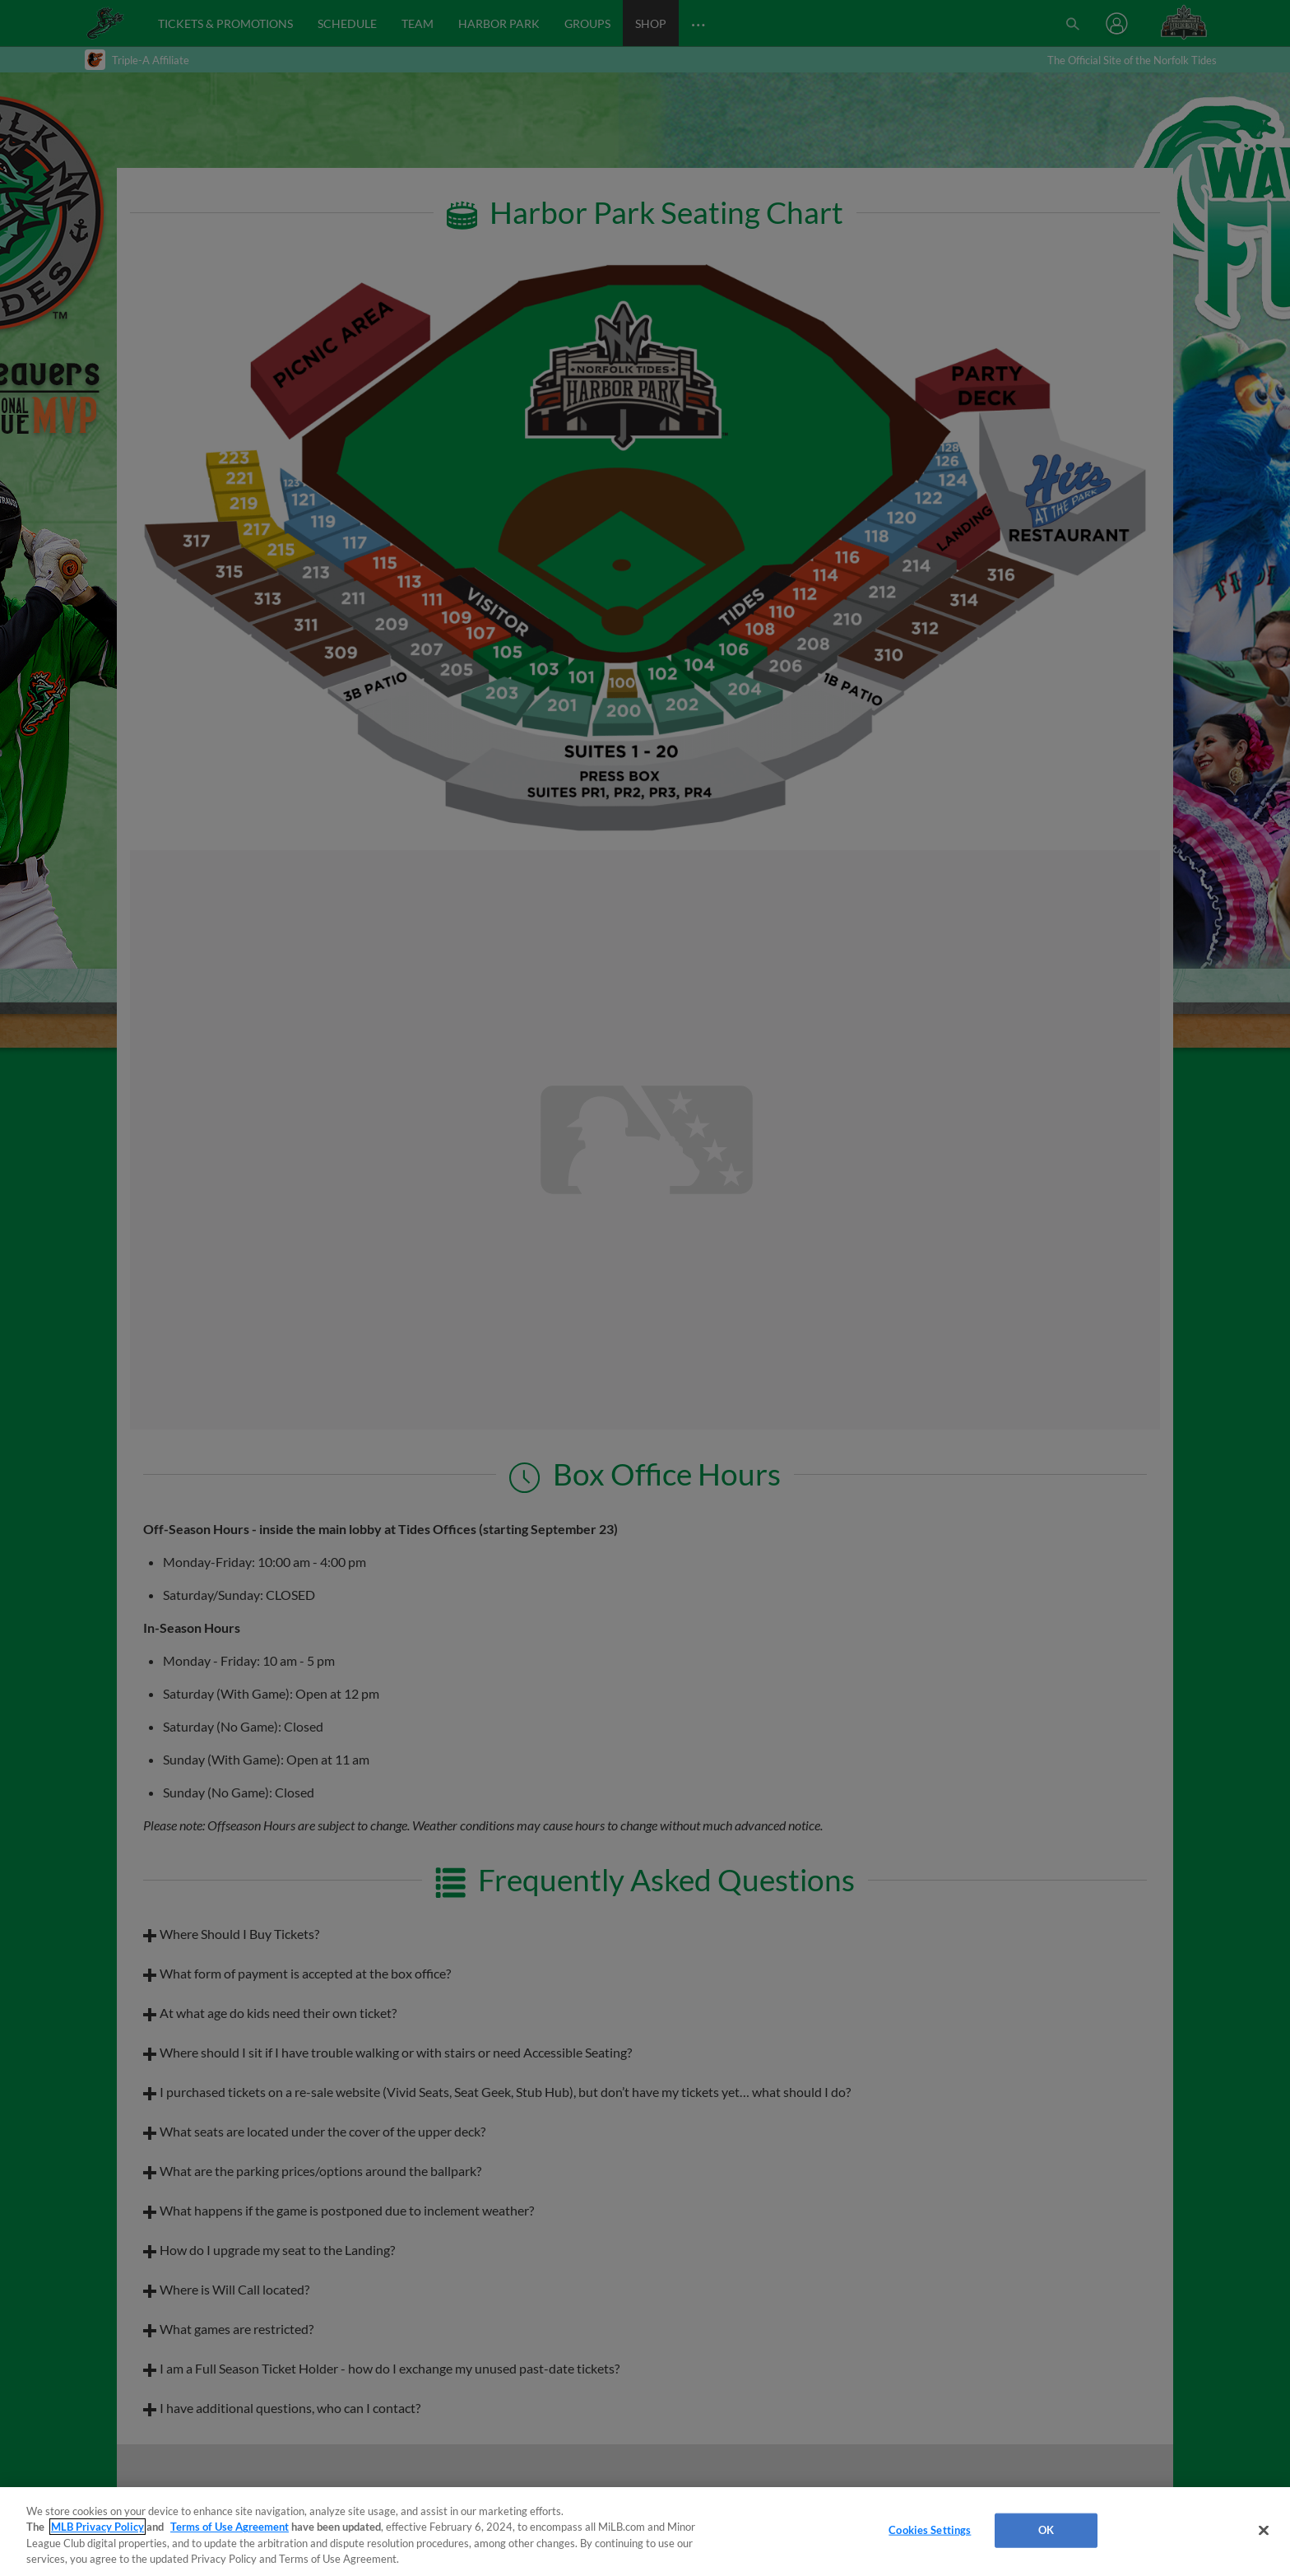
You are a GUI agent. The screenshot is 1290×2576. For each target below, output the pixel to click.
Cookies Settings (930, 2529)
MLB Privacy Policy (97, 2526)
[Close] (1264, 2530)
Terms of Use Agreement (229, 2526)
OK (1046, 2529)
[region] (645, 2531)
